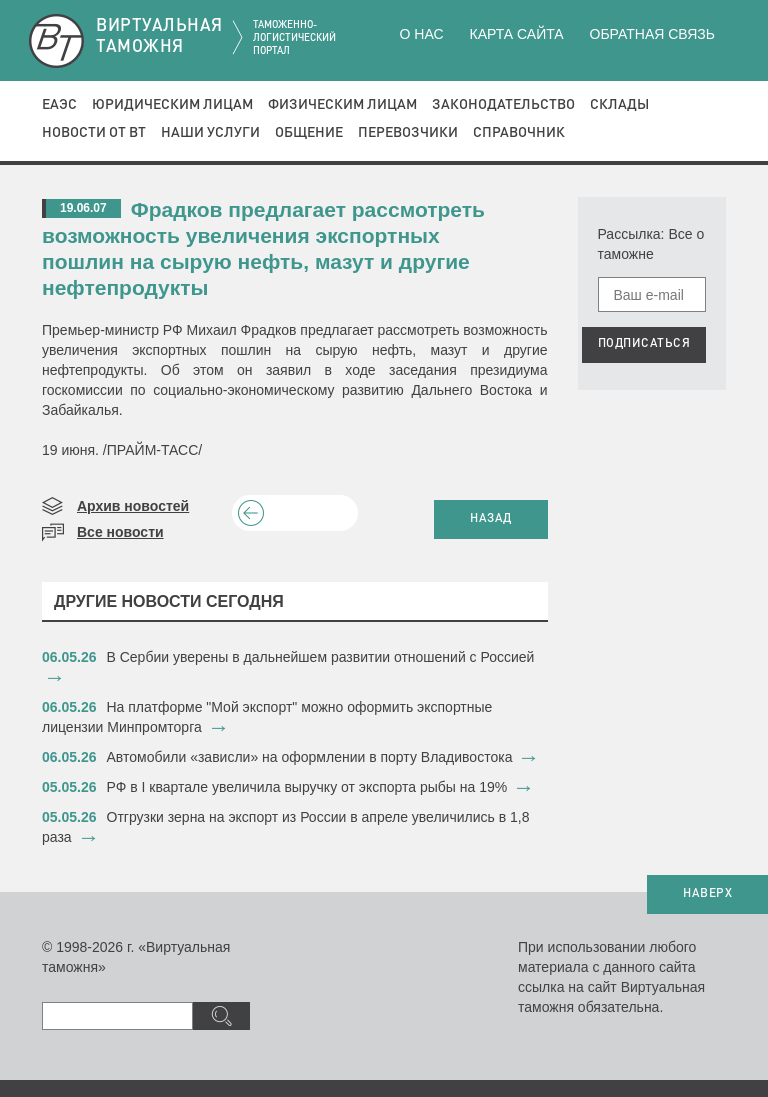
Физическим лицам (342, 105)
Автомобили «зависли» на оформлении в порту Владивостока (310, 757)
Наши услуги (210, 133)
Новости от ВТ (94, 133)
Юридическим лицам (172, 105)
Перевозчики (408, 133)
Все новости (120, 532)
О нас (422, 34)
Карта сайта (516, 34)
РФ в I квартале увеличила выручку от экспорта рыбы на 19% (307, 787)
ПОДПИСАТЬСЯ (644, 344)
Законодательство (503, 105)
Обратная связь (652, 34)
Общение (309, 133)
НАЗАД (491, 519)
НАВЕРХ (707, 894)
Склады (619, 105)
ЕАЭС (59, 105)
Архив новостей (133, 506)
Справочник (519, 133)
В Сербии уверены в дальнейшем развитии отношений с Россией (321, 657)
